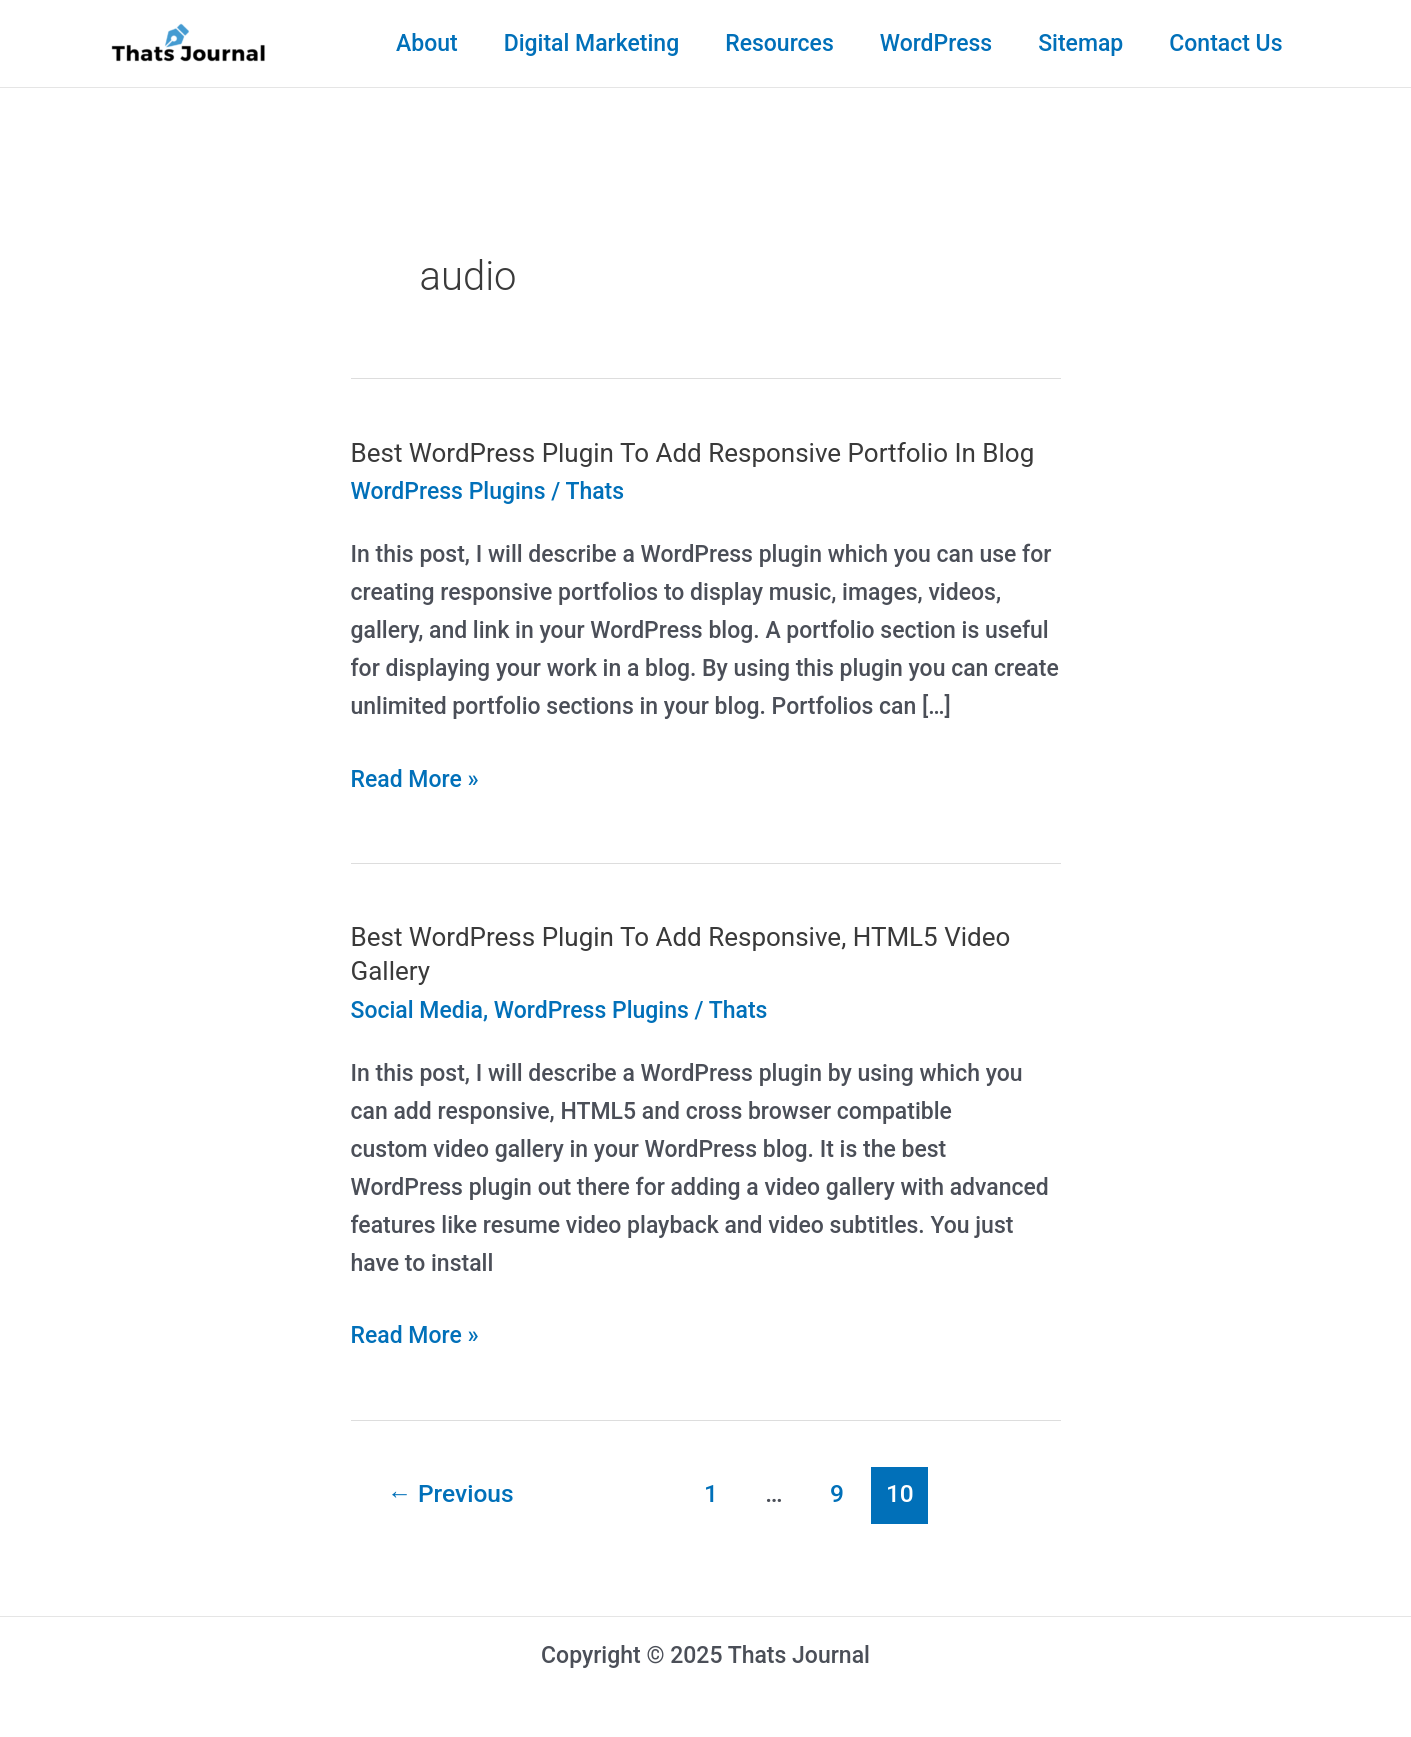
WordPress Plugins (448, 491)
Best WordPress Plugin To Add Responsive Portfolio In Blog (693, 453)
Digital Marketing (592, 43)
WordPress (936, 43)
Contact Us (1225, 43)
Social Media (417, 1010)
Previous (450, 1493)
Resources (779, 43)
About (427, 43)
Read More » (415, 780)
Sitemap (1080, 43)
